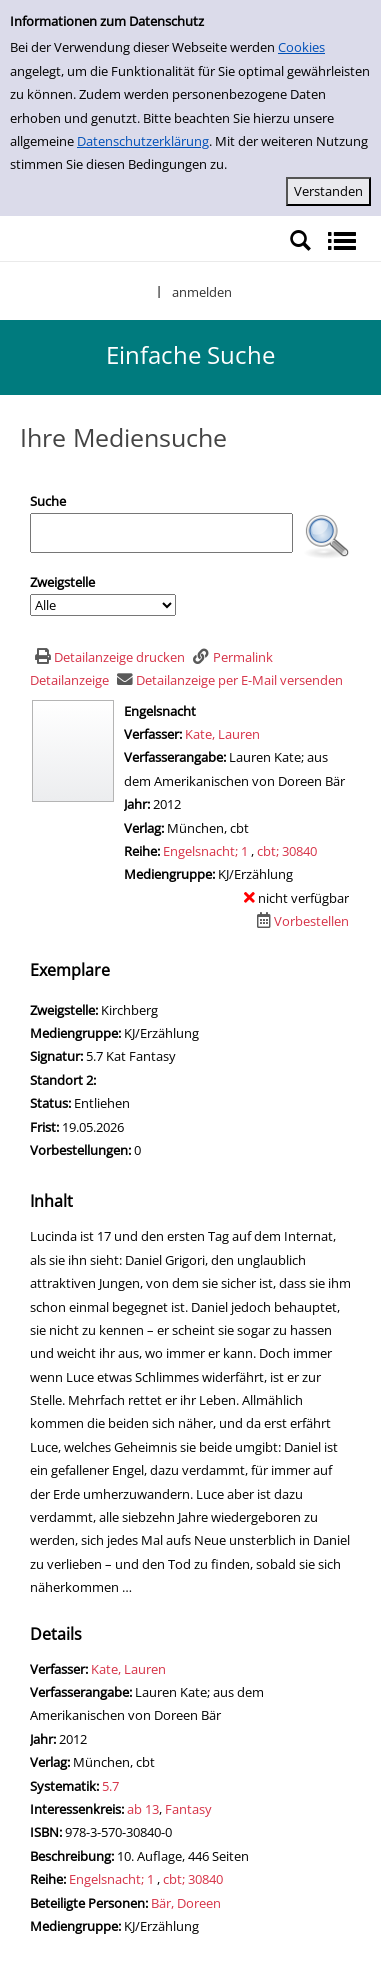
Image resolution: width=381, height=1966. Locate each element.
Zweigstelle (62, 582)
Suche (48, 501)
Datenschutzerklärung (143, 141)
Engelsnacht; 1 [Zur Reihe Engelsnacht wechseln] (205, 851)
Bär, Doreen (186, 1903)
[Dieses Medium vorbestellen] (300, 921)
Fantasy (188, 1809)
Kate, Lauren (222, 734)
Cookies (301, 47)
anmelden (202, 292)
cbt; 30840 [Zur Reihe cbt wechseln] (287, 851)
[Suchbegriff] (161, 533)
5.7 (110, 1786)
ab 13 (143, 1809)
